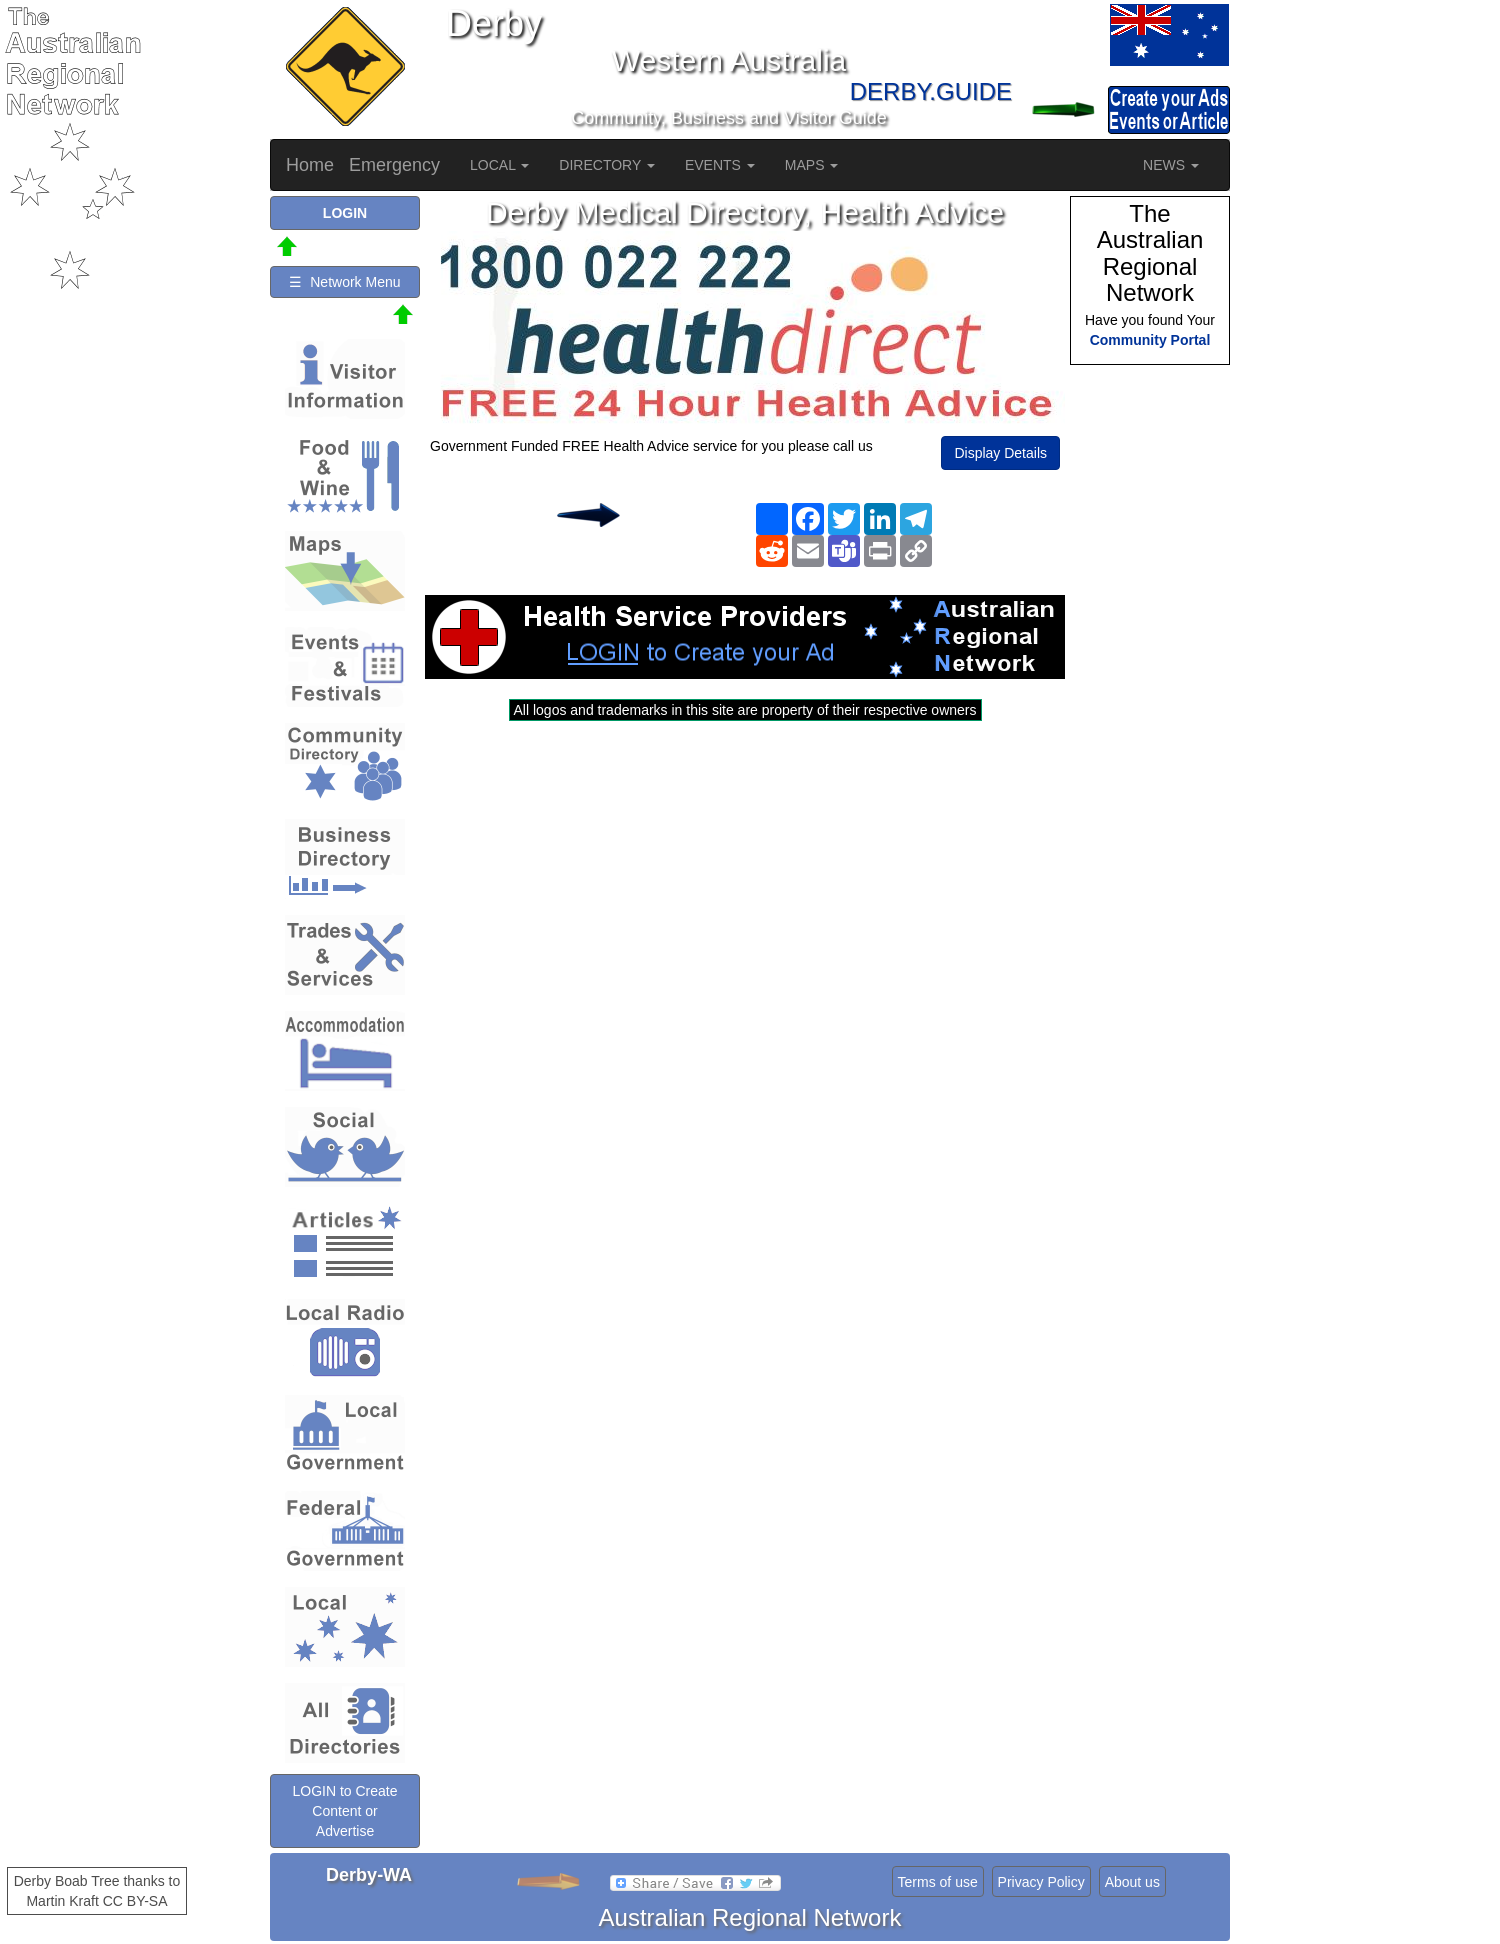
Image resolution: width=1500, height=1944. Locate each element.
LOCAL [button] (499, 165)
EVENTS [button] (720, 165)
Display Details (1000, 453)
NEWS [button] (1171, 165)
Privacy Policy (1041, 1882)
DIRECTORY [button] (607, 165)
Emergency (394, 165)
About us (1132, 1882)
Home (310, 165)
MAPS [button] (812, 165)
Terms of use (938, 1882)
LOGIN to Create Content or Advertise (344, 1811)
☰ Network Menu (344, 282)
